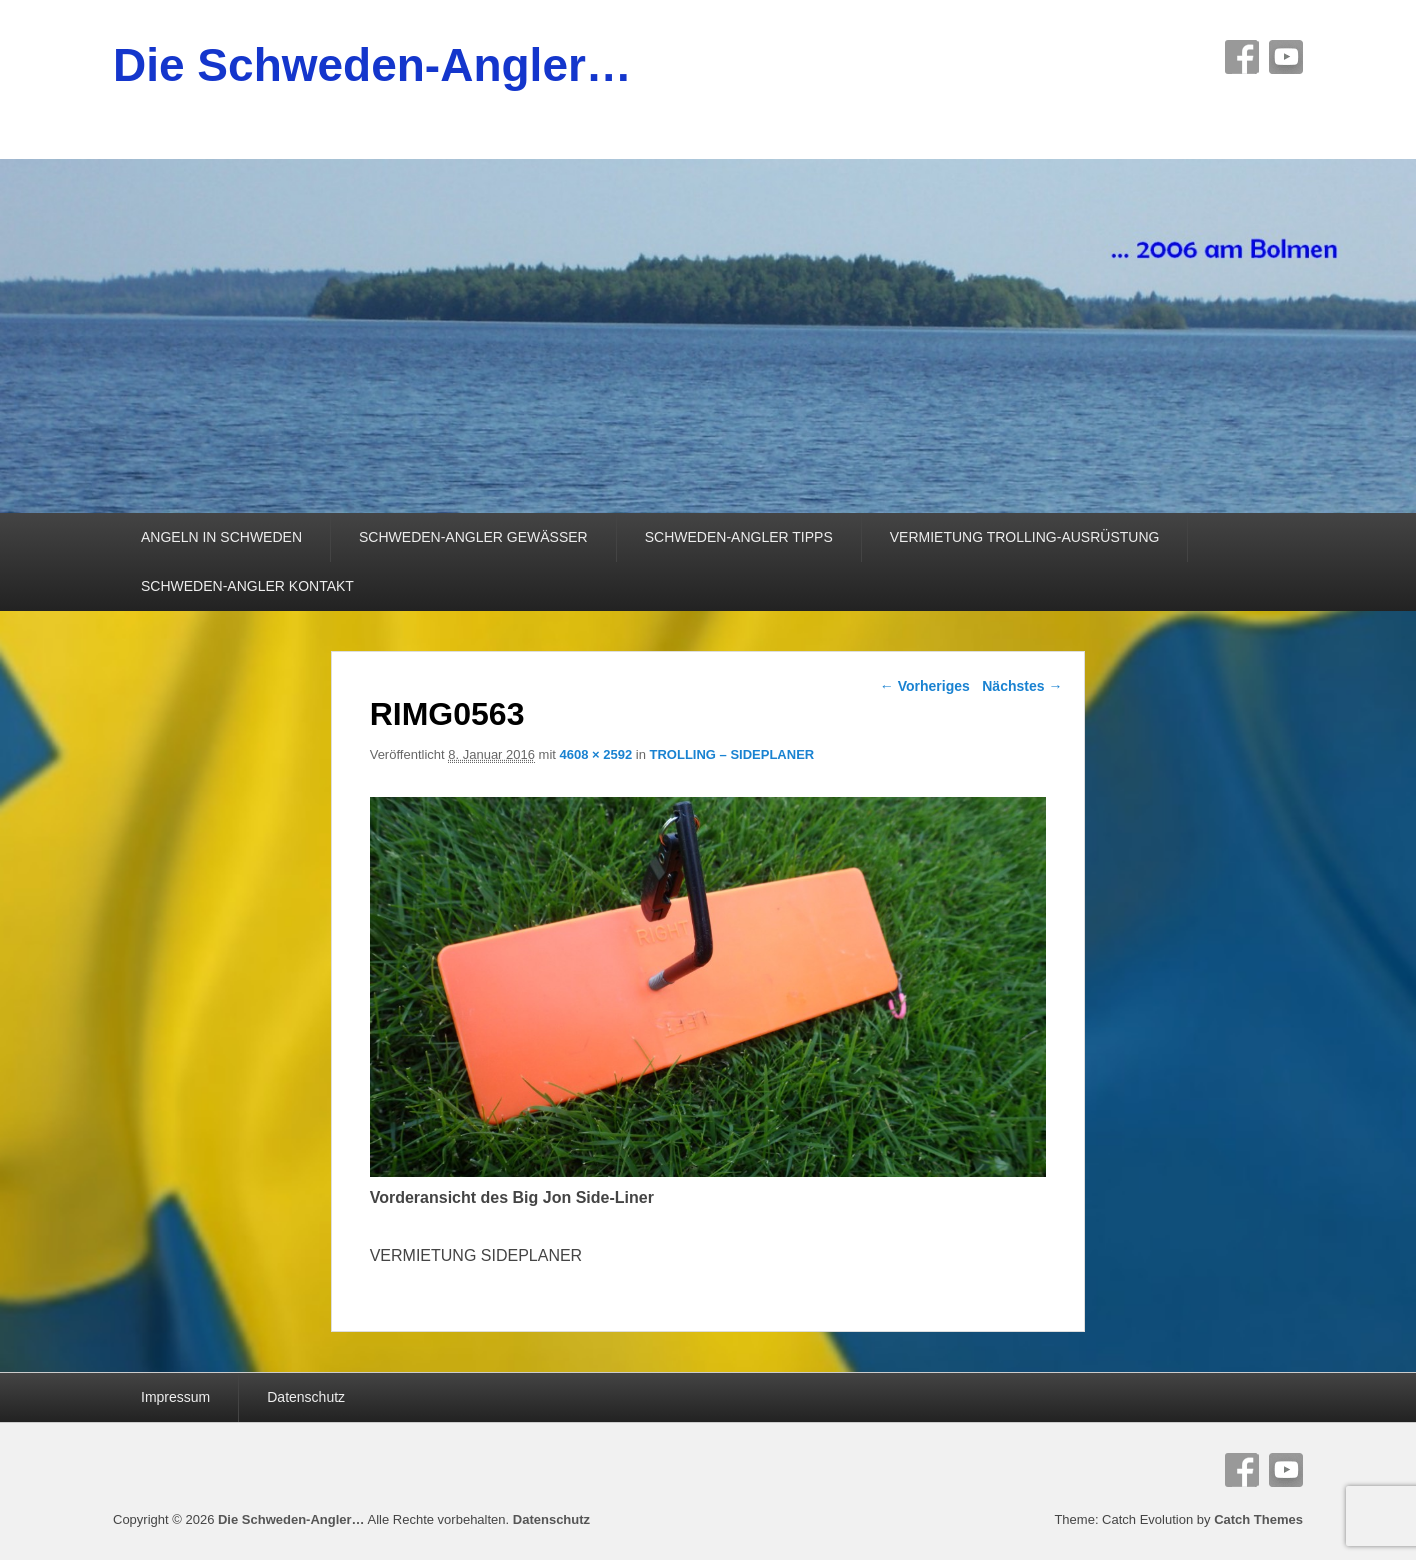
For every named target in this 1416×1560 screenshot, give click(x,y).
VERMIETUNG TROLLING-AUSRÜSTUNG (1025, 537)
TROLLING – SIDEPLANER (732, 754)
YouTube (1286, 57)
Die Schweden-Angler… (372, 65)
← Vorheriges (925, 686)
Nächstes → (1022, 686)
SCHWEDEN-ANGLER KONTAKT (247, 586)
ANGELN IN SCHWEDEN (221, 537)
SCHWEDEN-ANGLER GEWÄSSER (473, 537)
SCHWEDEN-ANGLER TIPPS (739, 537)
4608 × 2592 (596, 754)
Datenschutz (306, 1397)
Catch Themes (1258, 1519)
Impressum (175, 1397)
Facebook (1242, 57)
